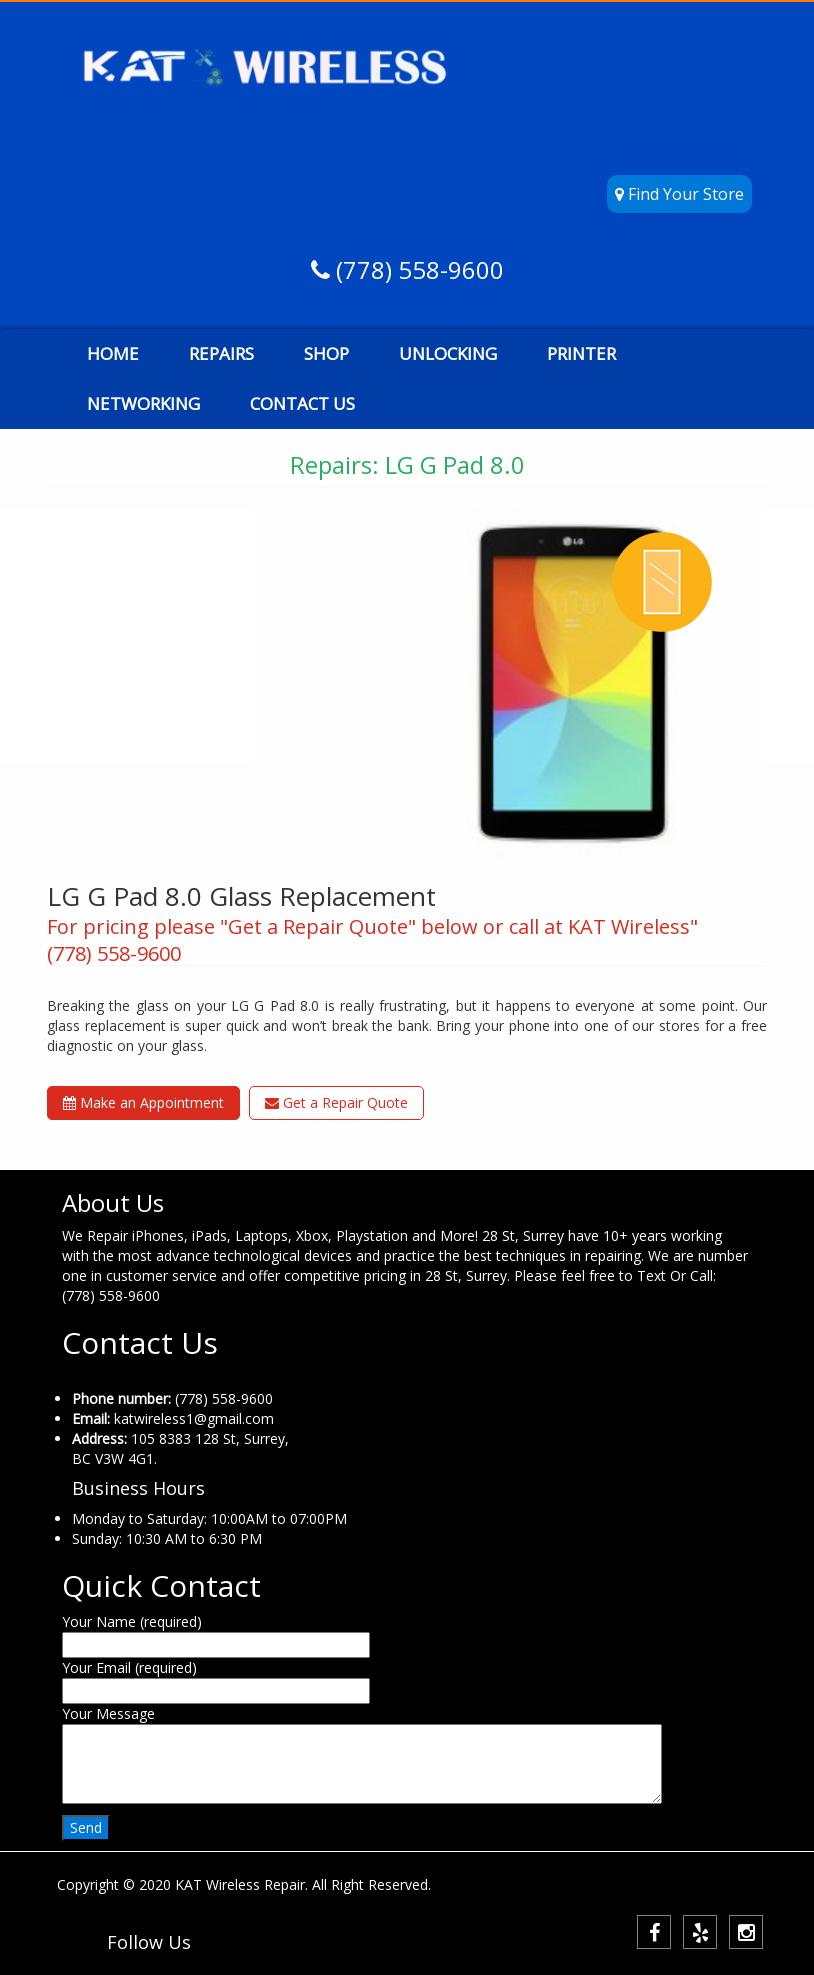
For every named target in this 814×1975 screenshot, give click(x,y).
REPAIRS (221, 353)
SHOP (326, 353)
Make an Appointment (143, 1102)
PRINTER (581, 353)
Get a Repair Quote (336, 1102)
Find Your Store (679, 194)
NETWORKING (143, 403)
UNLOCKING (448, 353)
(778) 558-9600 (417, 269)
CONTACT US (302, 403)
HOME (113, 353)
